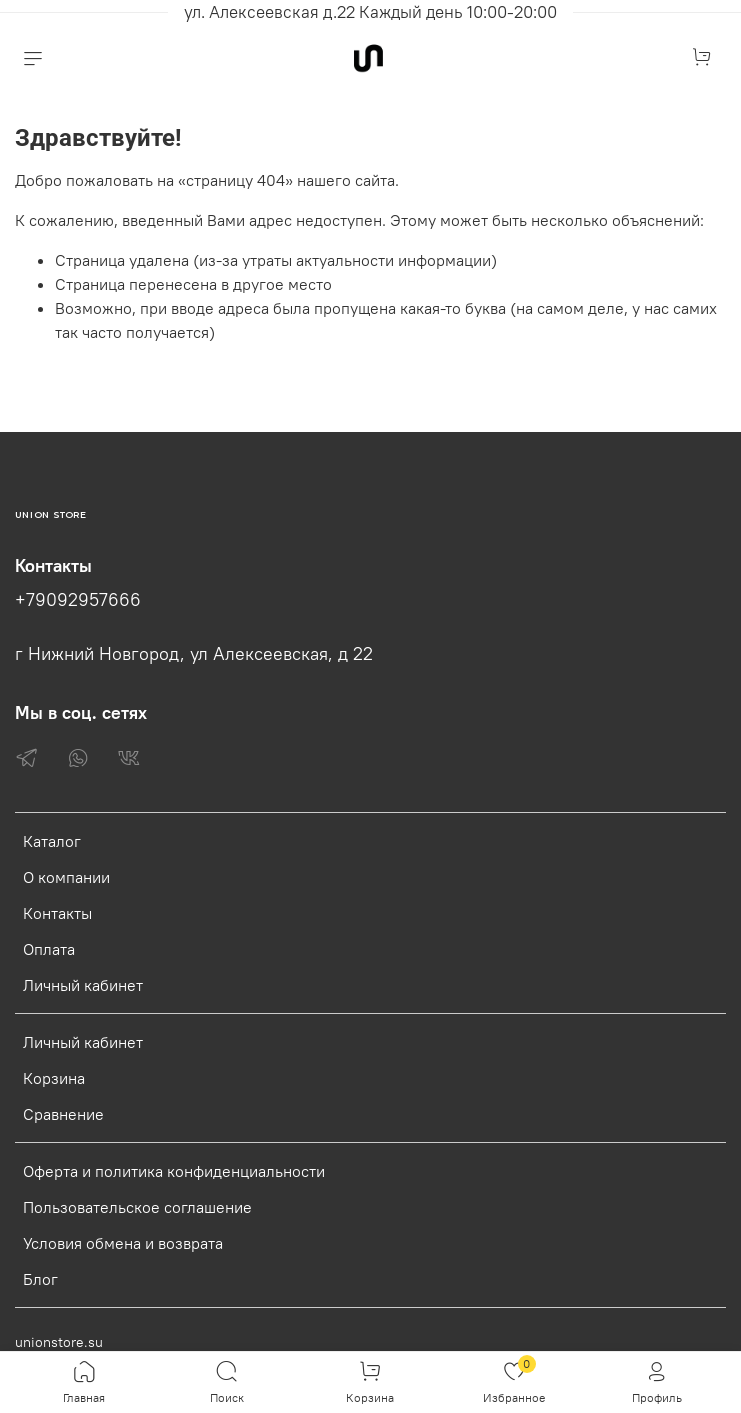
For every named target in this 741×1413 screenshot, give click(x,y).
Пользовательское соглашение (137, 1207)
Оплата (49, 949)
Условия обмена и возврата (123, 1243)
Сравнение (63, 1114)
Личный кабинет (83, 985)
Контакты (57, 913)
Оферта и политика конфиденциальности (174, 1171)
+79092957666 (78, 600)
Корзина (54, 1078)
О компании (66, 877)
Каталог (52, 841)
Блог (40, 1279)
